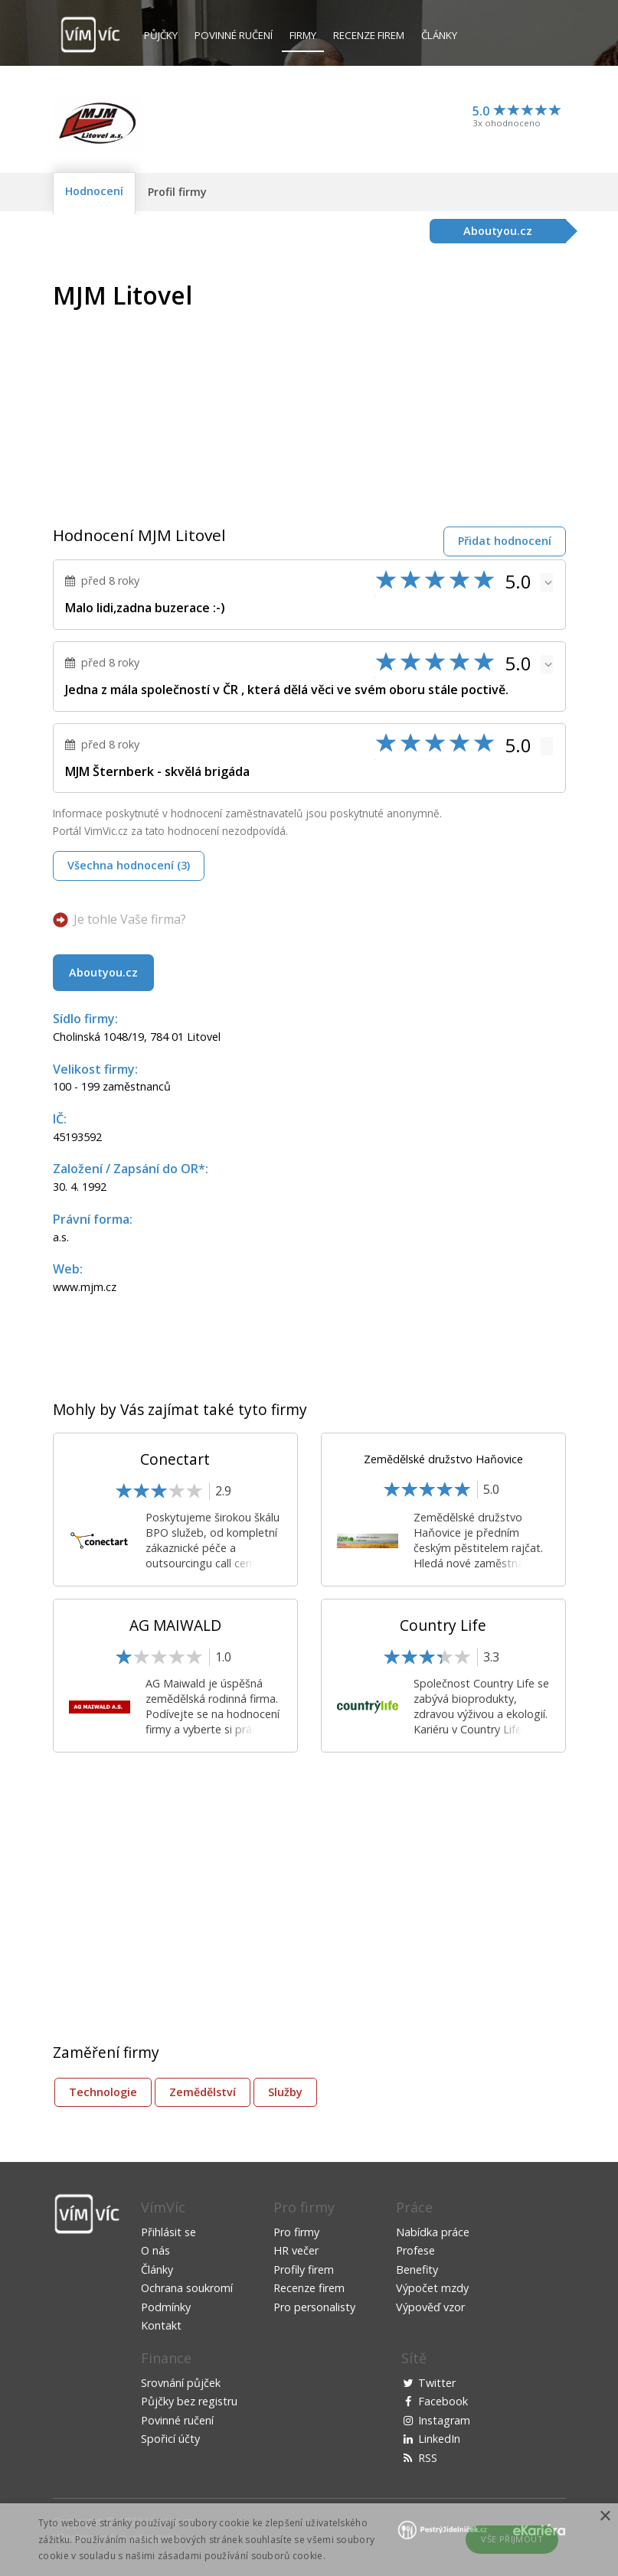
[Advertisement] (437, 389)
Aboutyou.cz (103, 972)
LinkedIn (439, 2438)
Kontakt (161, 2325)
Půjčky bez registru (189, 2401)
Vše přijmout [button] (512, 2539)
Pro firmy (296, 2232)
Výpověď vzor (430, 2307)
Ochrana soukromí (187, 2288)
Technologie (103, 2092)
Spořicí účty (170, 2438)
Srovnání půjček (181, 2382)
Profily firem (303, 2269)
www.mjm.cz (84, 1287)
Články (439, 35)
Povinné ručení (234, 35)
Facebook (443, 2401)
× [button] (604, 2516)
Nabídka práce (432, 2232)
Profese (415, 2250)
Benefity (417, 2269)
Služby (285, 2092)
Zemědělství (202, 2092)
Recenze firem (368, 35)
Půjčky (161, 35)
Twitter (437, 2382)
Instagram (444, 2420)
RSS (427, 2457)
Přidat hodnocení (504, 540)
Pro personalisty (314, 2307)
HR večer (296, 2250)
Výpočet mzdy (432, 2288)
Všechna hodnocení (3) (128, 865)
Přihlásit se (168, 2232)
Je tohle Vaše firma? (130, 919)
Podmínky (166, 2307)
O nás (155, 2250)
